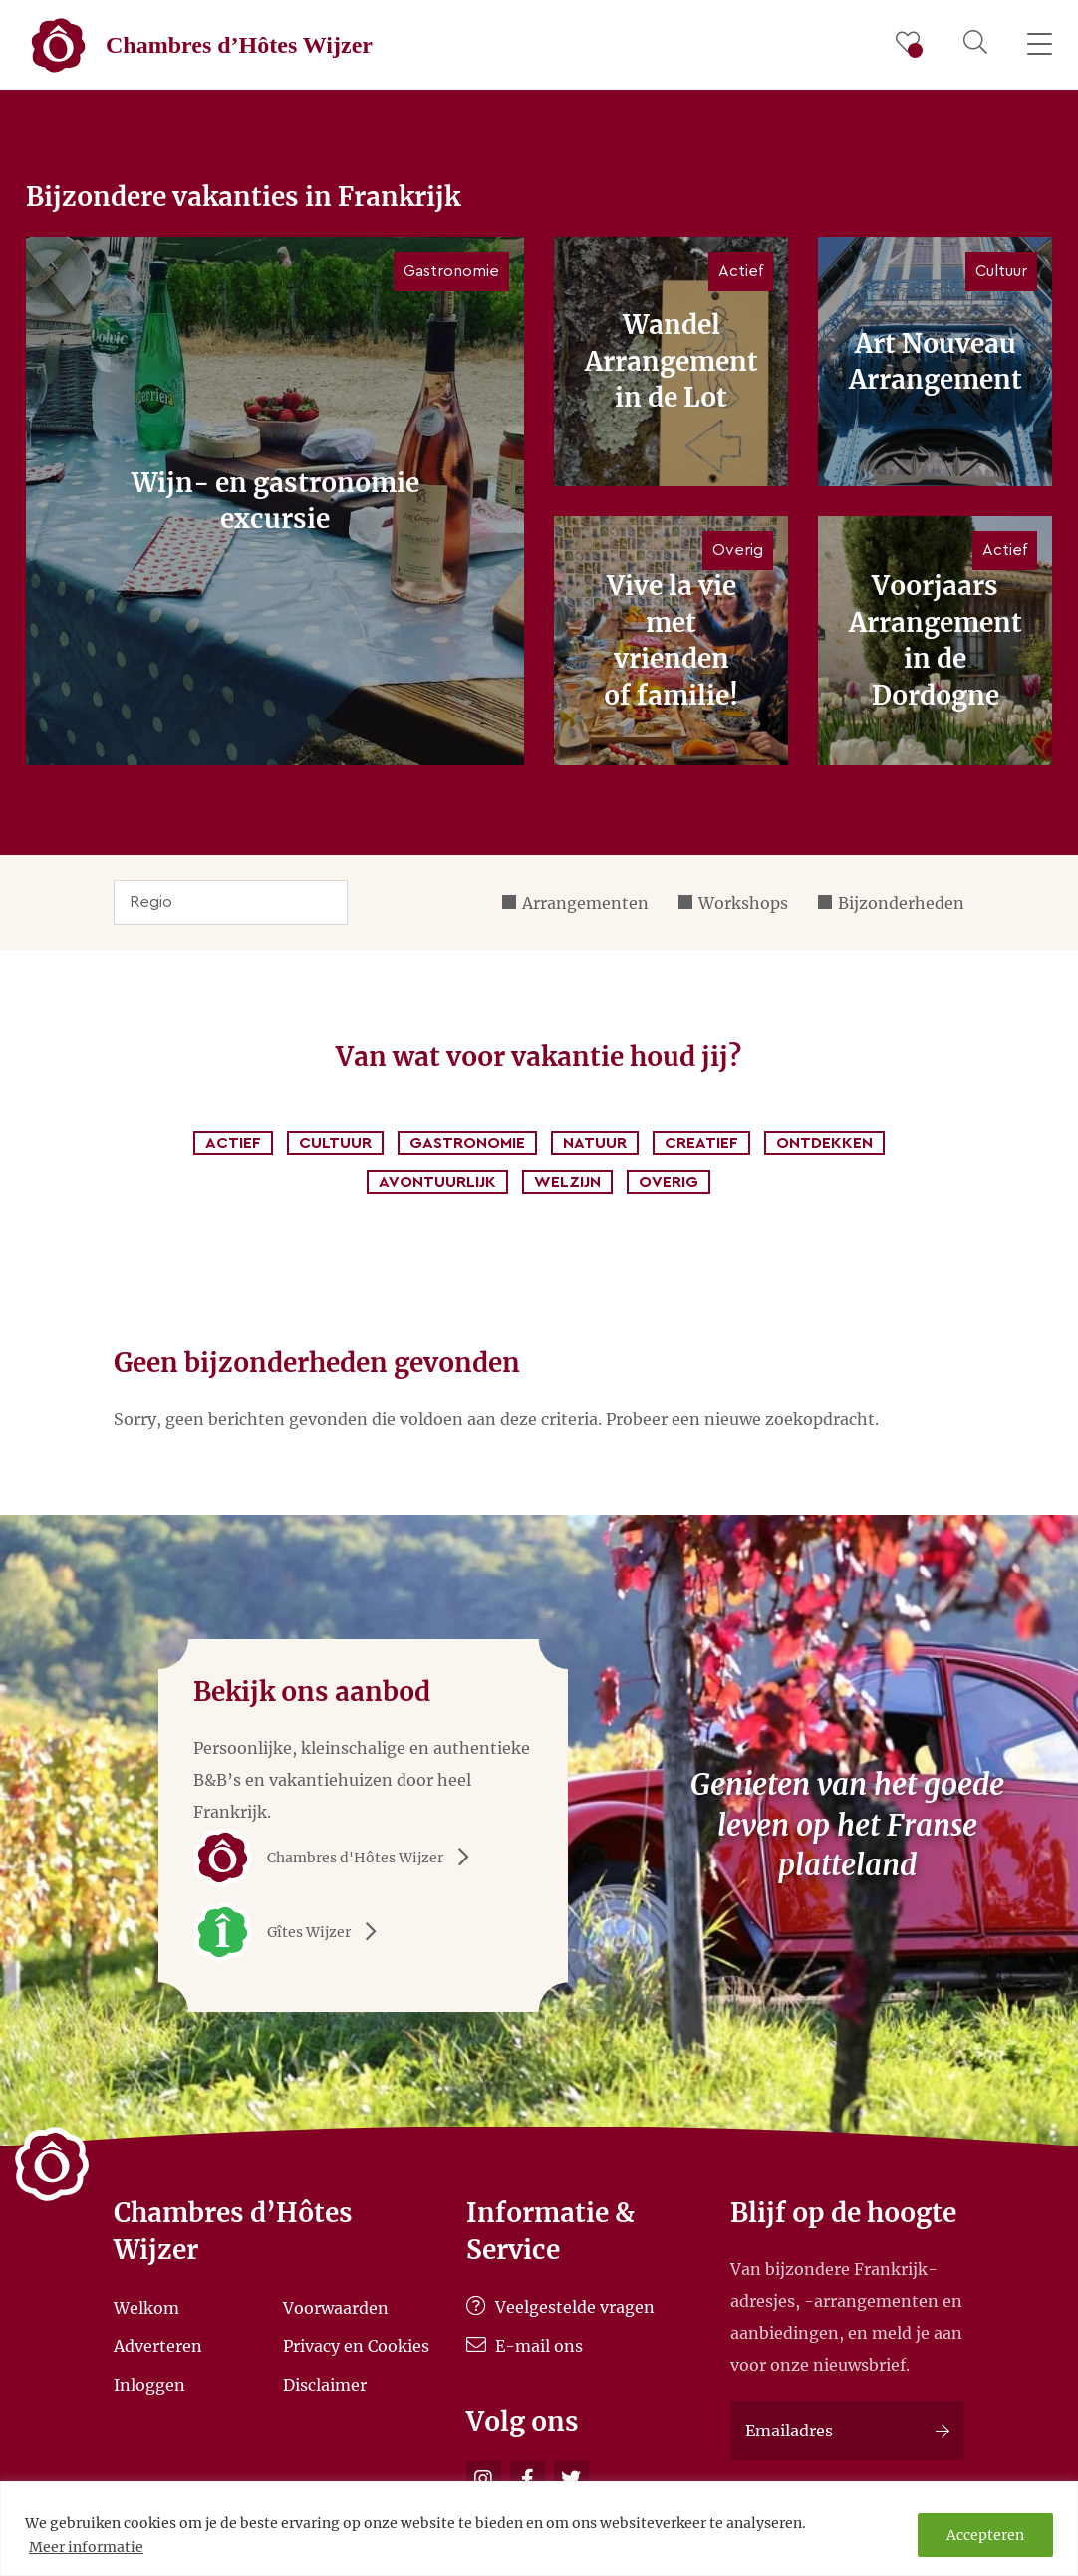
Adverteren (158, 2346)
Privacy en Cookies (356, 2346)
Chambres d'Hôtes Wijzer (338, 1857)
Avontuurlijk (437, 1182)
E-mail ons (524, 2346)
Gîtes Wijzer (292, 1932)
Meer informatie (86, 2547)
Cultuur (335, 1143)
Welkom (146, 2307)
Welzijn (567, 1182)
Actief (233, 1143)
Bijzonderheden (901, 903)
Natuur (595, 1143)
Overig (668, 1182)
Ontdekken (824, 1143)
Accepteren (985, 2535)
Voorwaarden (336, 2307)
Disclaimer (325, 2385)
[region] (539, 2528)
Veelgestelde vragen (560, 2307)
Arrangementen (585, 903)
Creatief (701, 1143)
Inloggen (149, 2385)
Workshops (743, 903)
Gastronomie (467, 1143)
